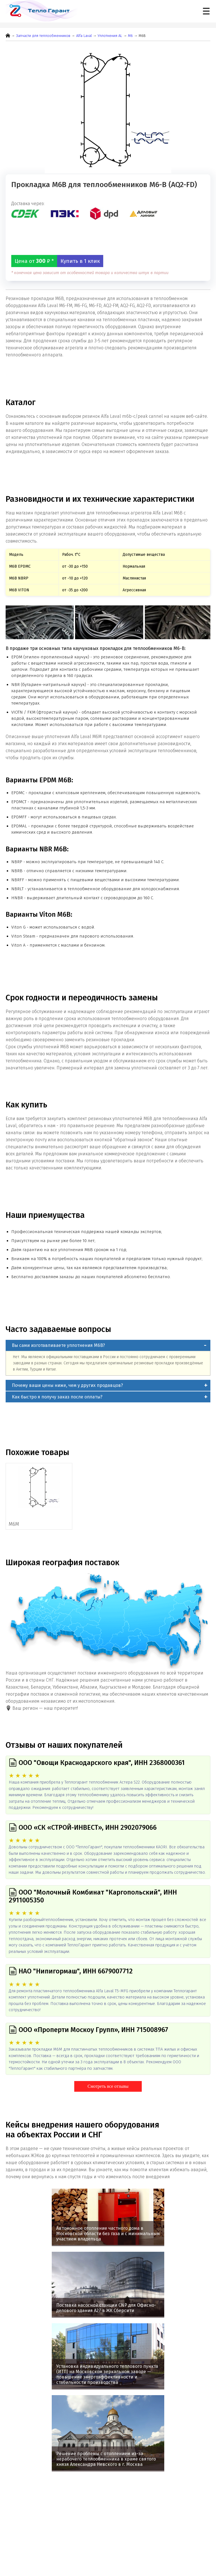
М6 (130, 36)
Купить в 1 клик (80, 261)
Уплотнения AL (110, 36)
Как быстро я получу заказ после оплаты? (57, 1397)
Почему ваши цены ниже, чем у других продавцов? (67, 1385)
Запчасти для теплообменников (43, 36)
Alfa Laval (84, 36)
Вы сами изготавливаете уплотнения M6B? (58, 1345)
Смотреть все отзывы (107, 2086)
